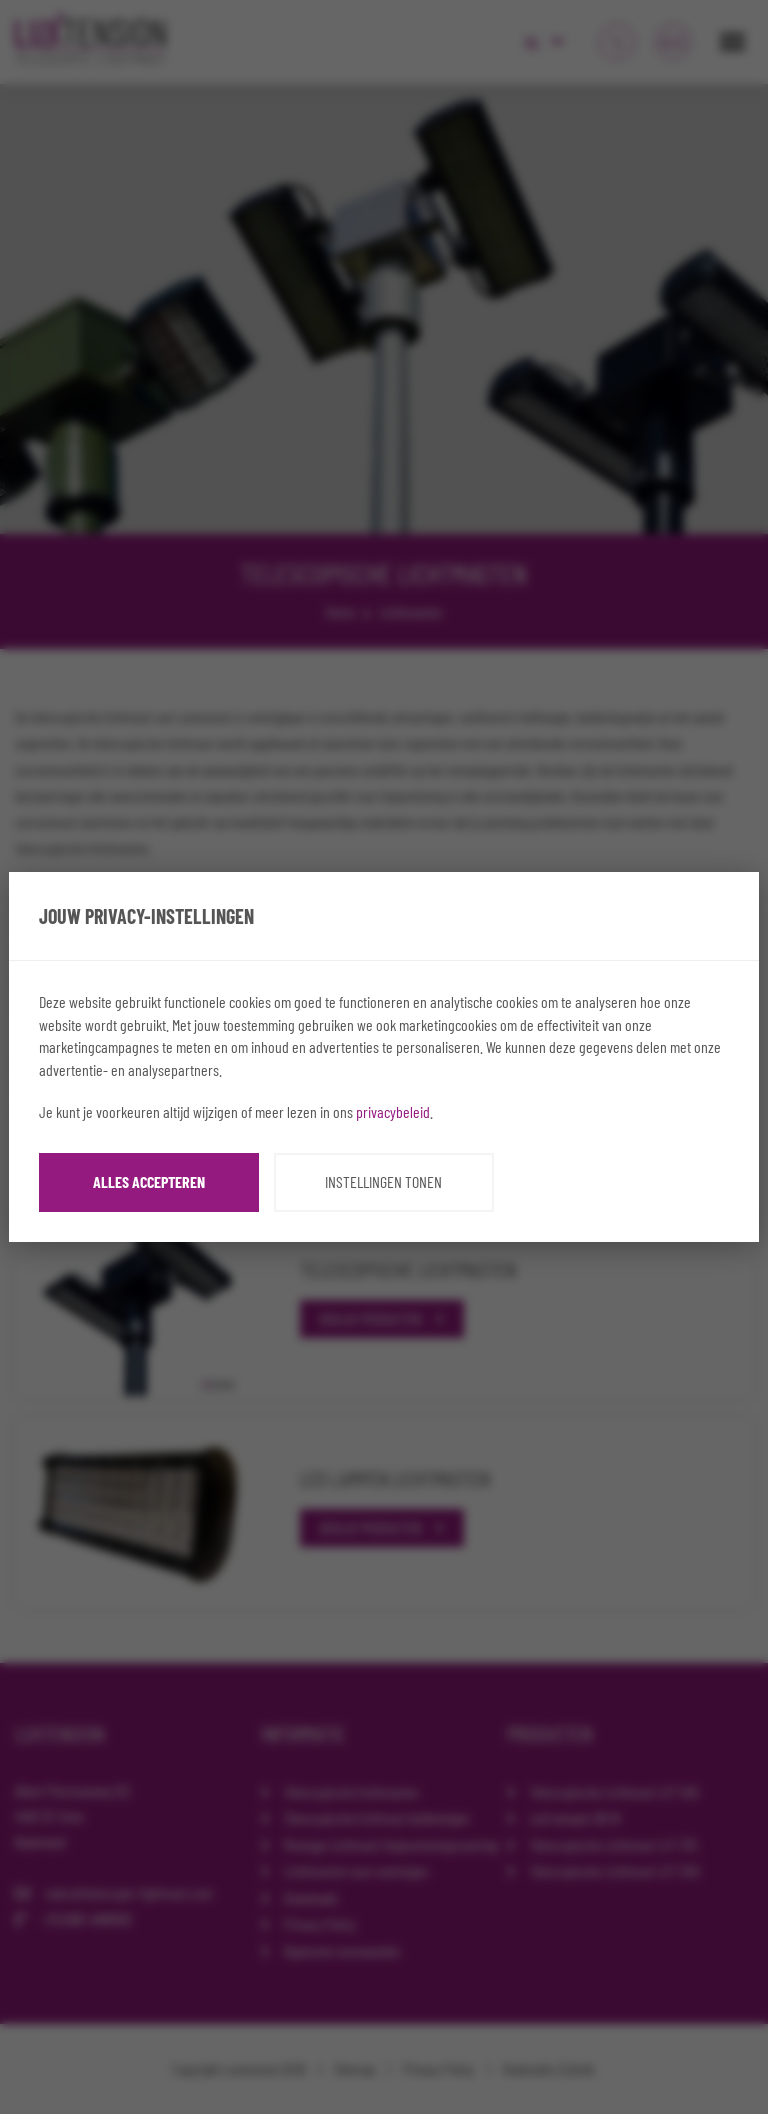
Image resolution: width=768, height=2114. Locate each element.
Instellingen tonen (383, 1181)
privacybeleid (393, 1111)
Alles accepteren (149, 1181)
